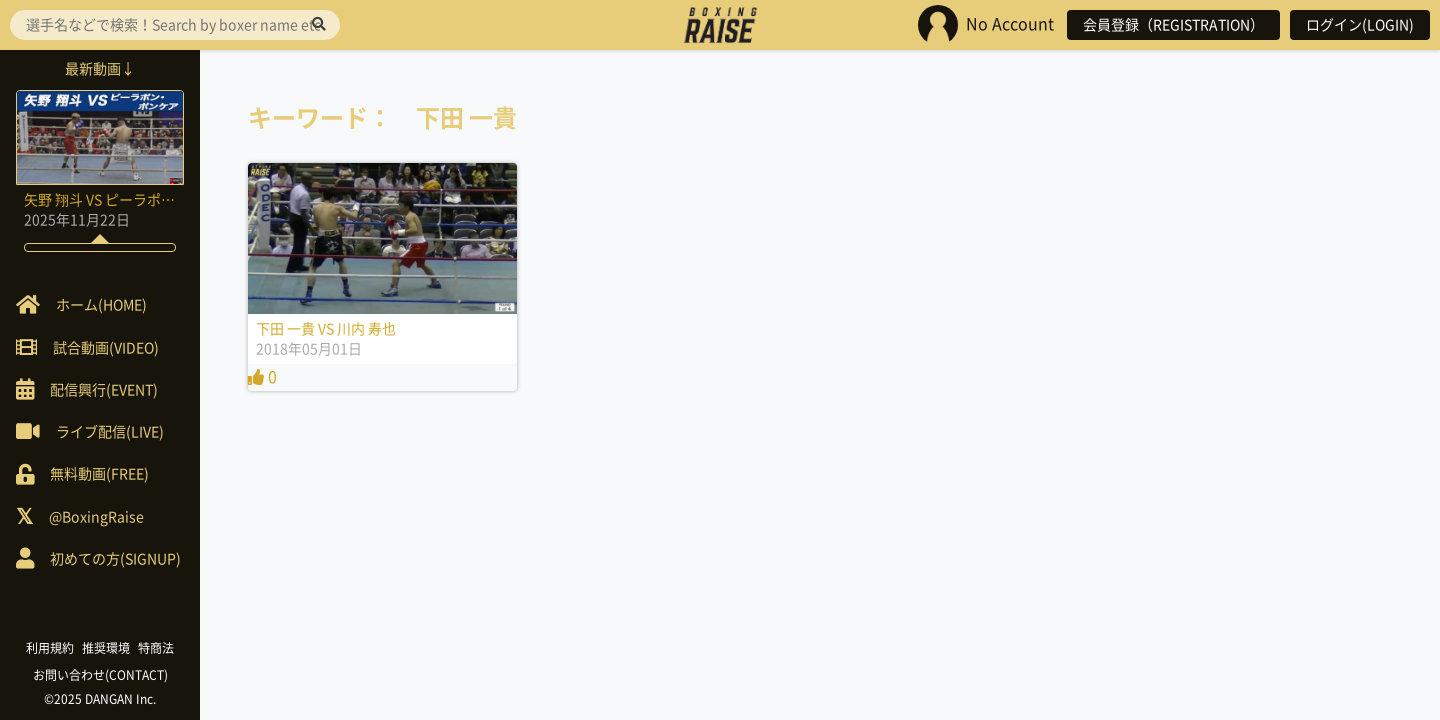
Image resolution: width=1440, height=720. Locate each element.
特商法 (156, 648)
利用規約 (50, 648)
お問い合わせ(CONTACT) (100, 675)
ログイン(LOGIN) (1360, 25)
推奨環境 (106, 648)
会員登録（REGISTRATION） (1173, 25)
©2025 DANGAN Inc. (100, 699)
